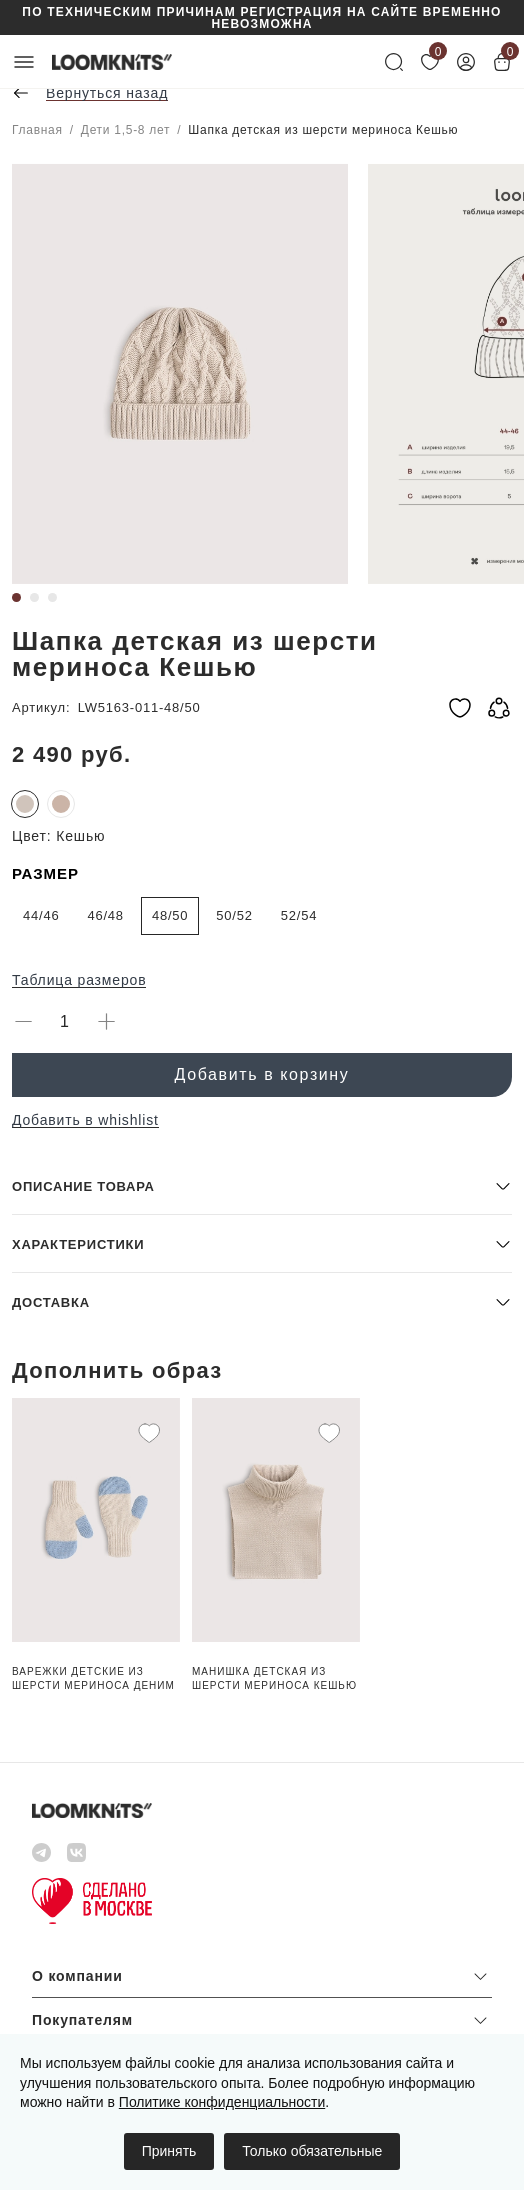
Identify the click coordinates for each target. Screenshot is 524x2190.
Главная (37, 130)
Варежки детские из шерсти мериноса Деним (93, 1678)
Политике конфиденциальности (222, 2102)
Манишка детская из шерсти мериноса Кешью (274, 1678)
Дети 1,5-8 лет (125, 130)
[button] (262, 1185)
